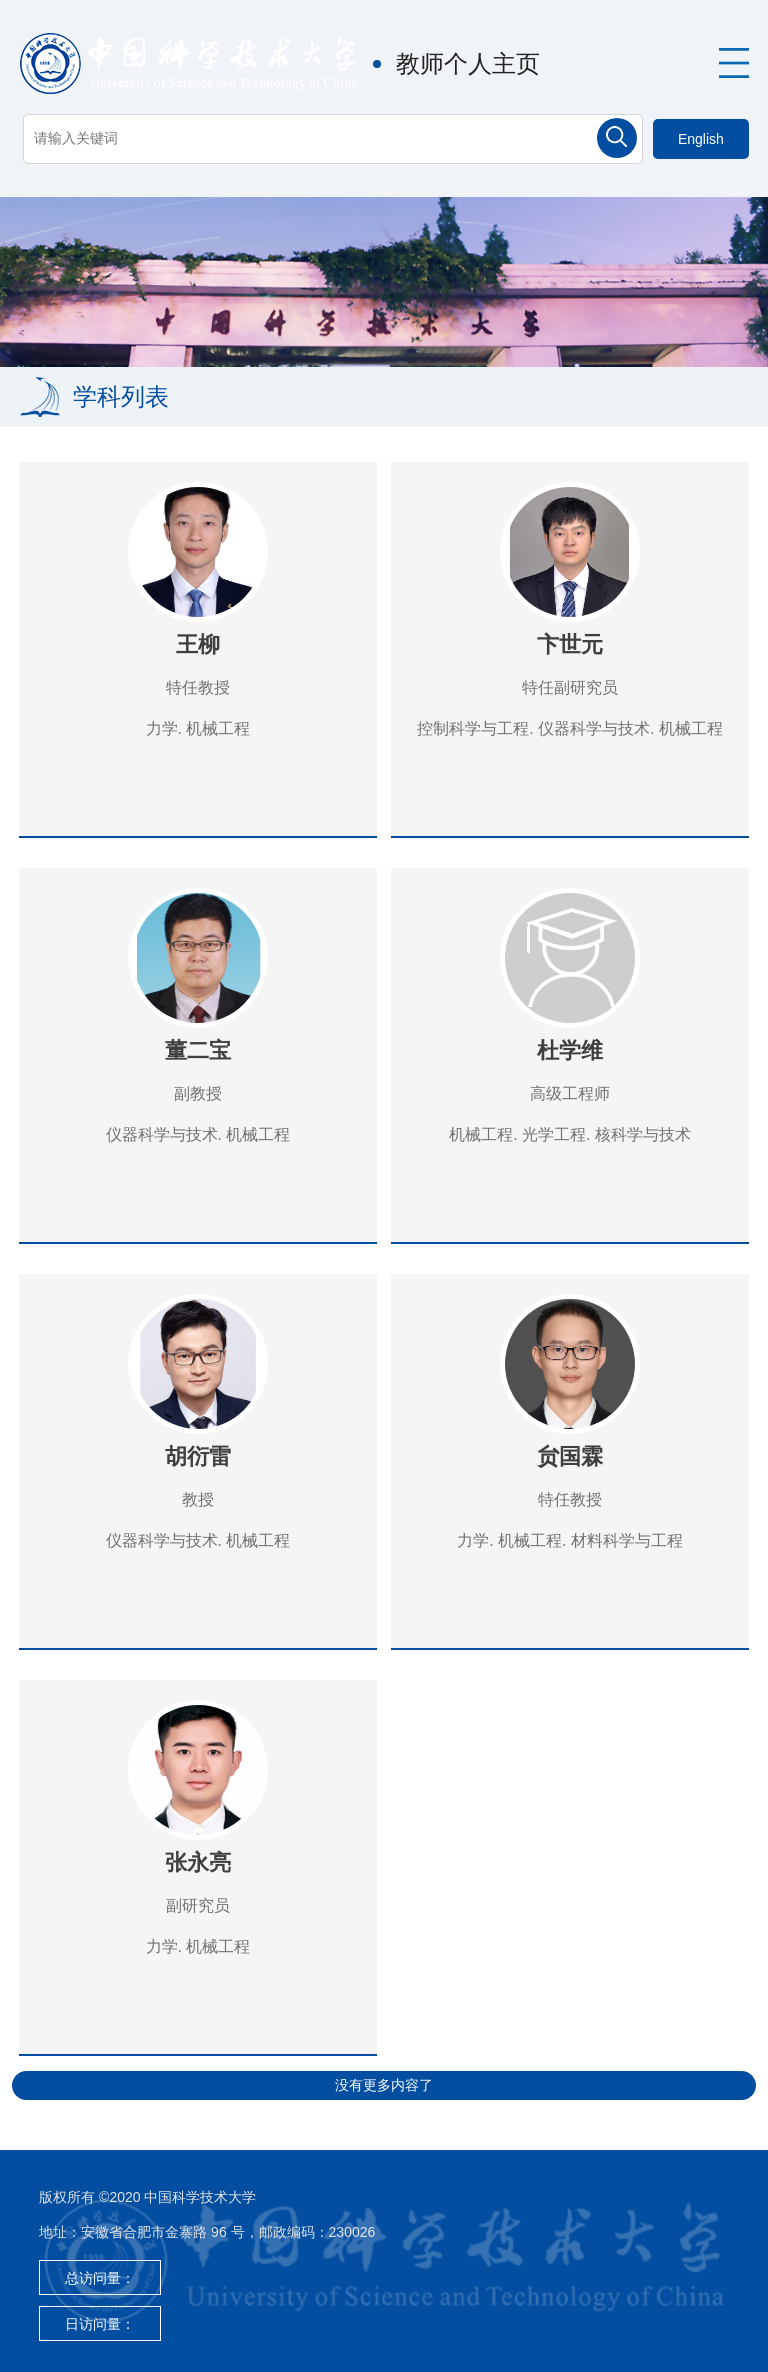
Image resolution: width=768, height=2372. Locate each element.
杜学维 (570, 1050)
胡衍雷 (198, 1456)
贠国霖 (570, 1456)
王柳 (198, 644)
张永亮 (198, 1862)
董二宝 (198, 1050)
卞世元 (570, 644)
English (701, 139)
